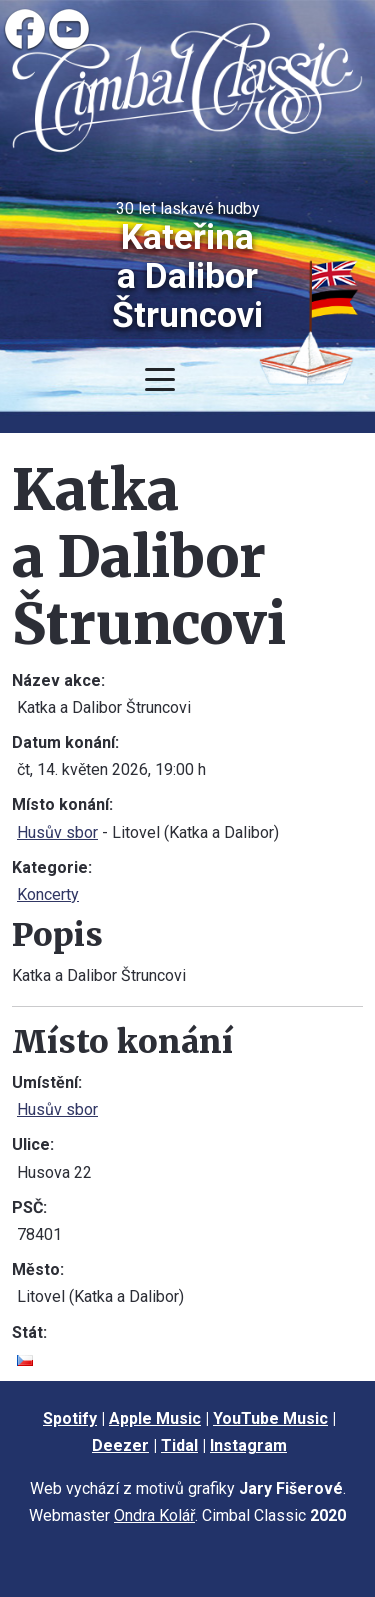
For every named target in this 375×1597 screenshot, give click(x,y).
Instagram (248, 1445)
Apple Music (155, 1418)
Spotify (70, 1418)
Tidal (179, 1445)
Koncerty (48, 894)
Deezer (120, 1445)
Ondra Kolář (154, 1515)
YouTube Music (270, 1418)
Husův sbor (57, 832)
